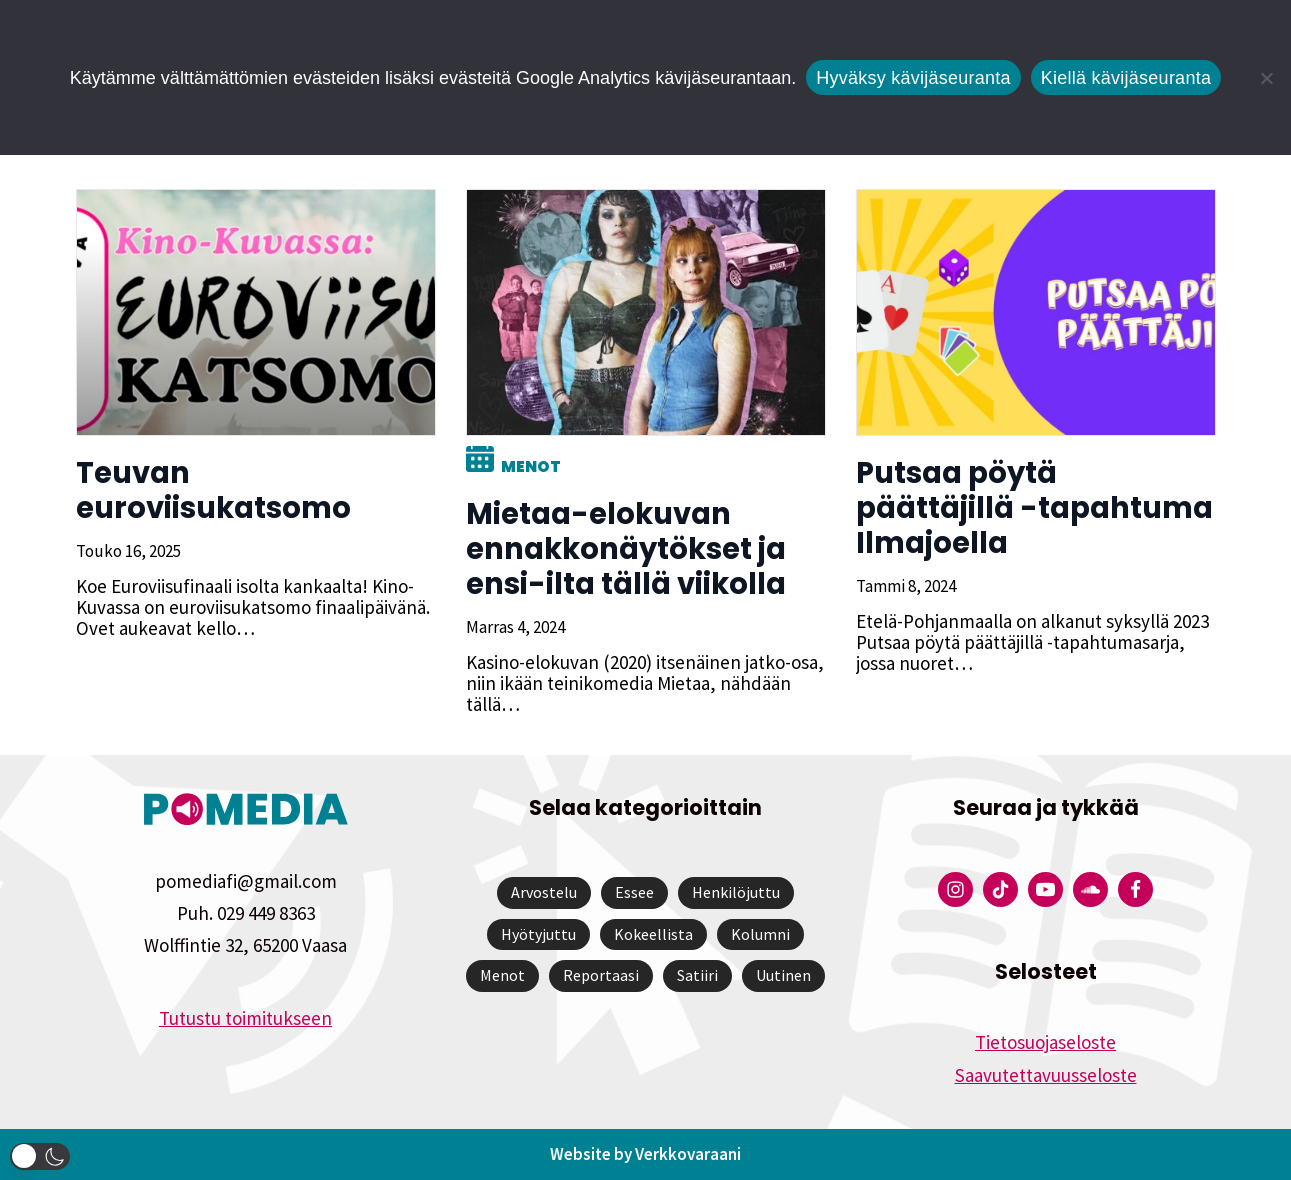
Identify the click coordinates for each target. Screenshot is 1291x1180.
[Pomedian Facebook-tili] (1135, 889)
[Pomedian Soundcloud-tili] (1090, 889)
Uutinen (783, 975)
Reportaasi (601, 975)
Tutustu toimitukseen (245, 1018)
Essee (634, 892)
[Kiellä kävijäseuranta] (1266, 78)
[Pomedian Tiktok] (1000, 889)
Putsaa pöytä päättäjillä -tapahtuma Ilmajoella (1034, 508)
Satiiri (697, 975)
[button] (40, 1156)
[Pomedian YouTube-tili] (1045, 889)
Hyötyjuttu (538, 934)
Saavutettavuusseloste (1046, 1075)
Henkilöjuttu (736, 892)
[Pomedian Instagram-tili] (955, 889)
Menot (531, 466)
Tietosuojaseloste (1045, 1042)
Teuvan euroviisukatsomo (213, 490)
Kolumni (760, 934)
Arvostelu (544, 892)
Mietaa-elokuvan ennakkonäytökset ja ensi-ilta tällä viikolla (626, 549)
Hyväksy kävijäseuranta (913, 78)
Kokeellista (653, 934)
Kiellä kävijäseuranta (1126, 78)
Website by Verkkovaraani (645, 1154)
